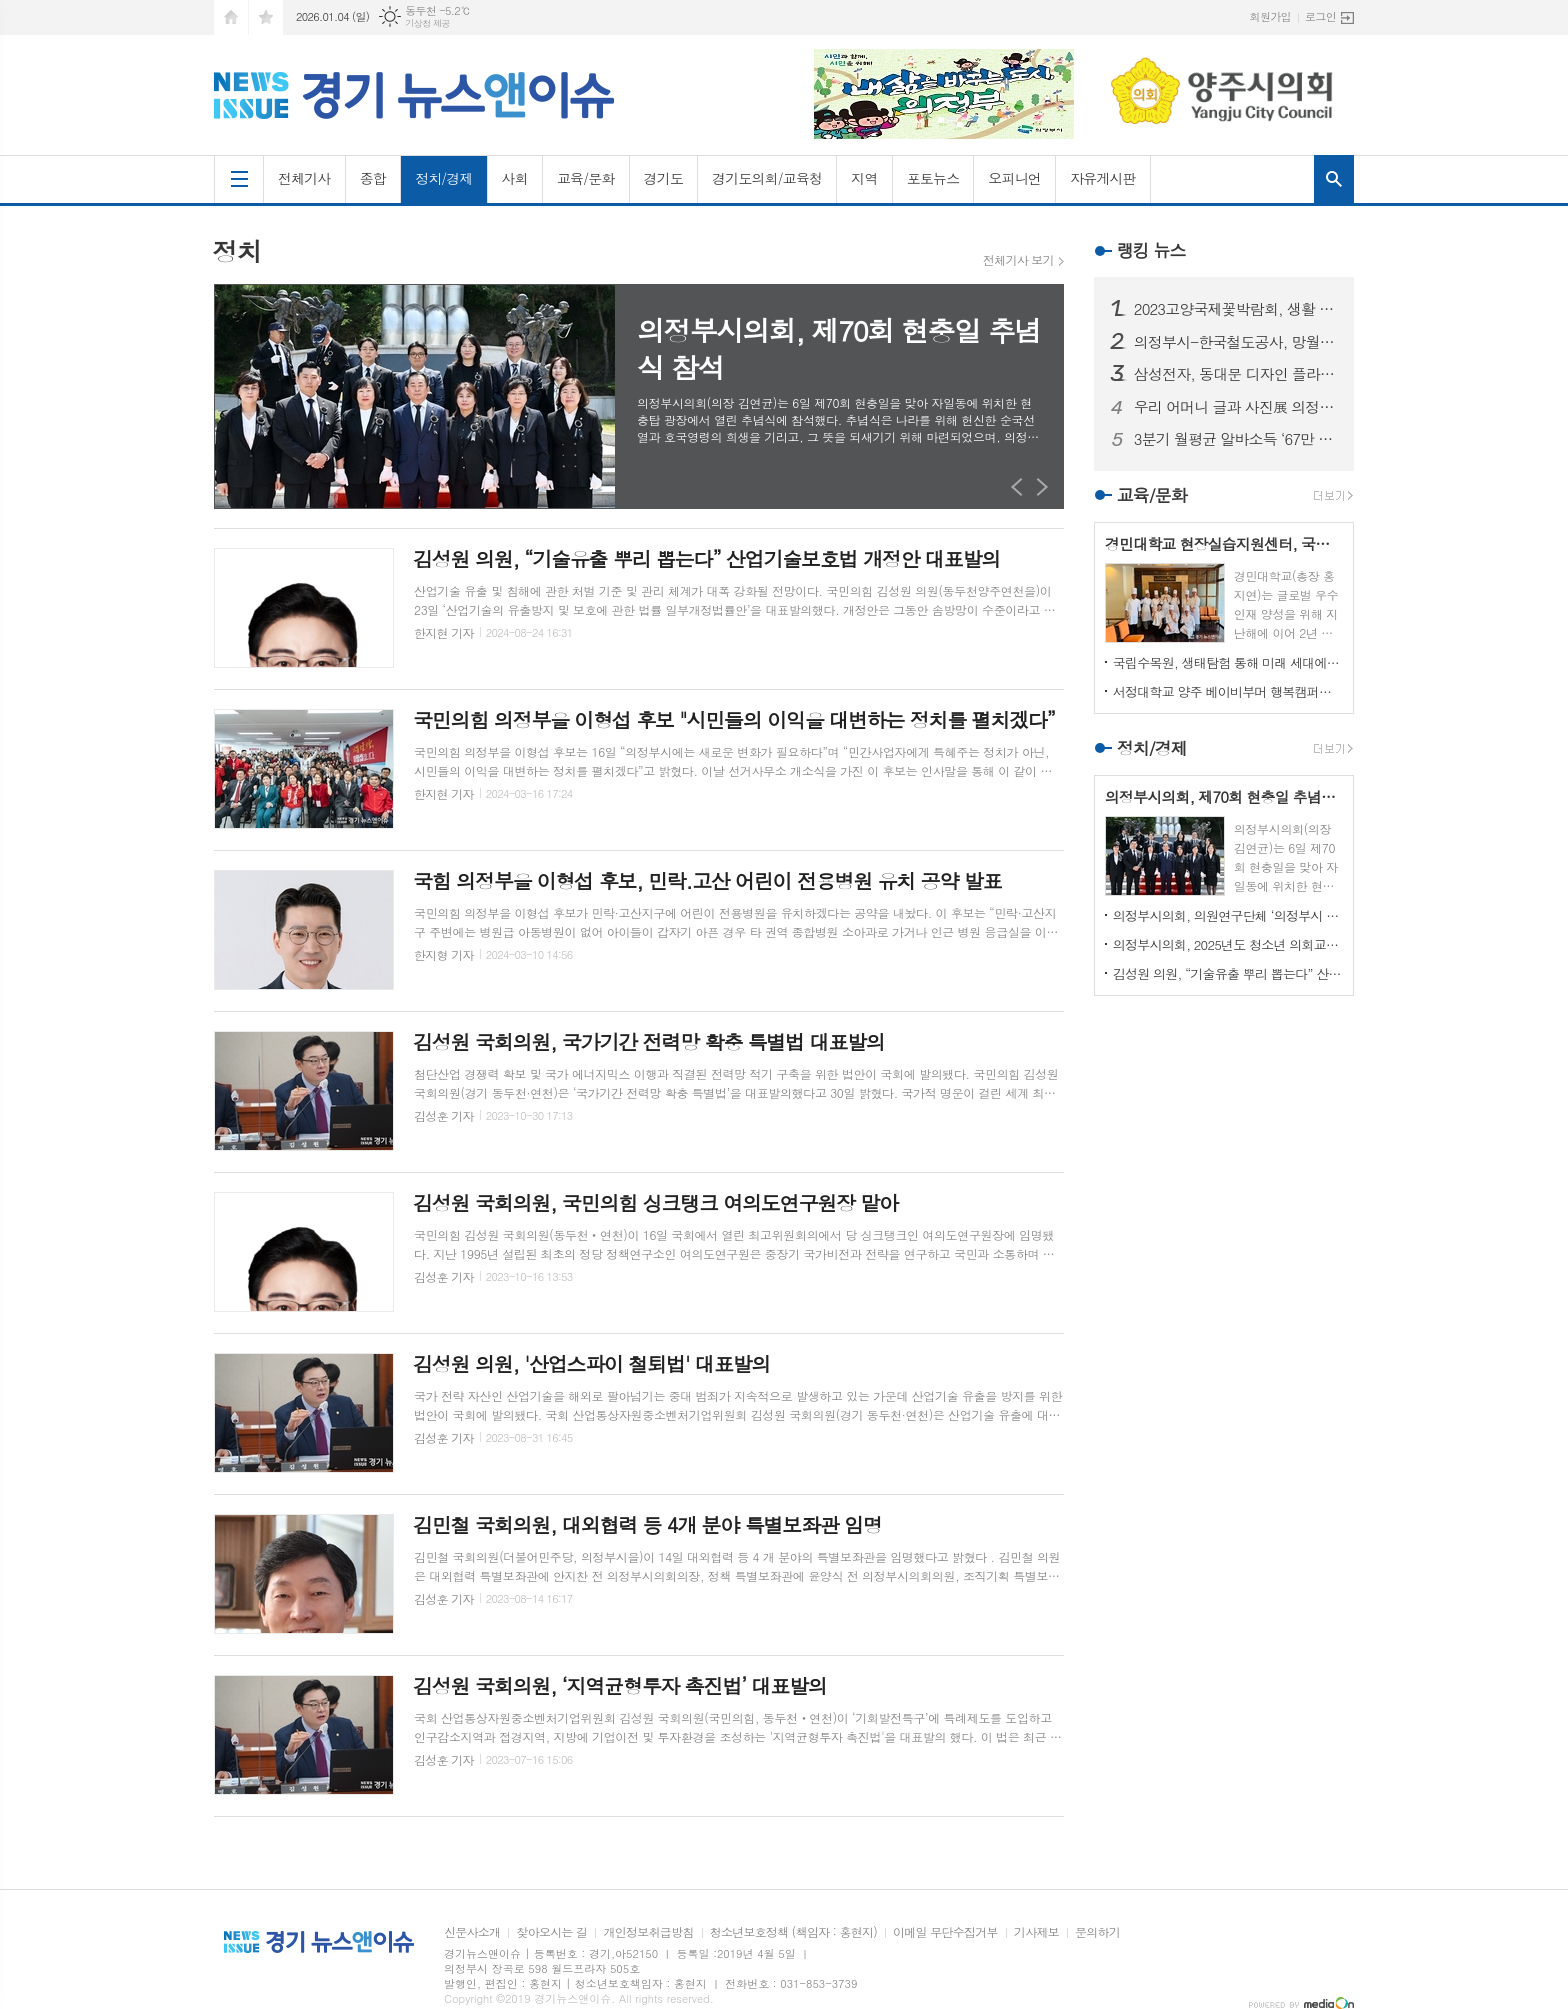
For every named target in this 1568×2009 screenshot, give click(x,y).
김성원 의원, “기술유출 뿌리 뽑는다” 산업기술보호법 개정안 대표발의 (1228, 973)
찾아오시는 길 (551, 1932)
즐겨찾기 (266, 17)
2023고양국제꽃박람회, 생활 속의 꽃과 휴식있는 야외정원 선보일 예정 (1236, 309)
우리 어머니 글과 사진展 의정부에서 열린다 (1236, 407)
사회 (515, 178)
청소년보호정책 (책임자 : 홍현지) (793, 1932)
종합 (373, 178)
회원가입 (1270, 16)
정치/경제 (444, 178)
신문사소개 (472, 1932)
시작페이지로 (231, 17)
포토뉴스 (933, 178)
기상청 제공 (427, 23)
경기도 (663, 178)
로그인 (1320, 16)
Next (1042, 486)
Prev (1017, 486)
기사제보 (1036, 1932)
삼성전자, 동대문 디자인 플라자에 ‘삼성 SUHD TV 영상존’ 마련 (1236, 374)
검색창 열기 (1334, 179)
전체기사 (304, 178)
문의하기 (1097, 1932)
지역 (864, 178)
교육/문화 (586, 178)
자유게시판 (1103, 178)
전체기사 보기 (1018, 260)
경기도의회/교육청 (767, 178)
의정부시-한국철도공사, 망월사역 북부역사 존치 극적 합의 (1236, 342)
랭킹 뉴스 (1151, 250)
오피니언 (1014, 178)
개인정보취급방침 (648, 1932)
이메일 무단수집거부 (945, 1932)
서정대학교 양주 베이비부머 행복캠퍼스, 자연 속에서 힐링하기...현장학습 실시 (1228, 691)
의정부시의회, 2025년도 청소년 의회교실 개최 (1228, 944)
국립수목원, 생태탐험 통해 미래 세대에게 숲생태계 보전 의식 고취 (1228, 662)
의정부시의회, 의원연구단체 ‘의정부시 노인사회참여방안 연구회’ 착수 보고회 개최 (1228, 915)
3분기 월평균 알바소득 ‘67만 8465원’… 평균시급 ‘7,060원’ (1236, 439)
